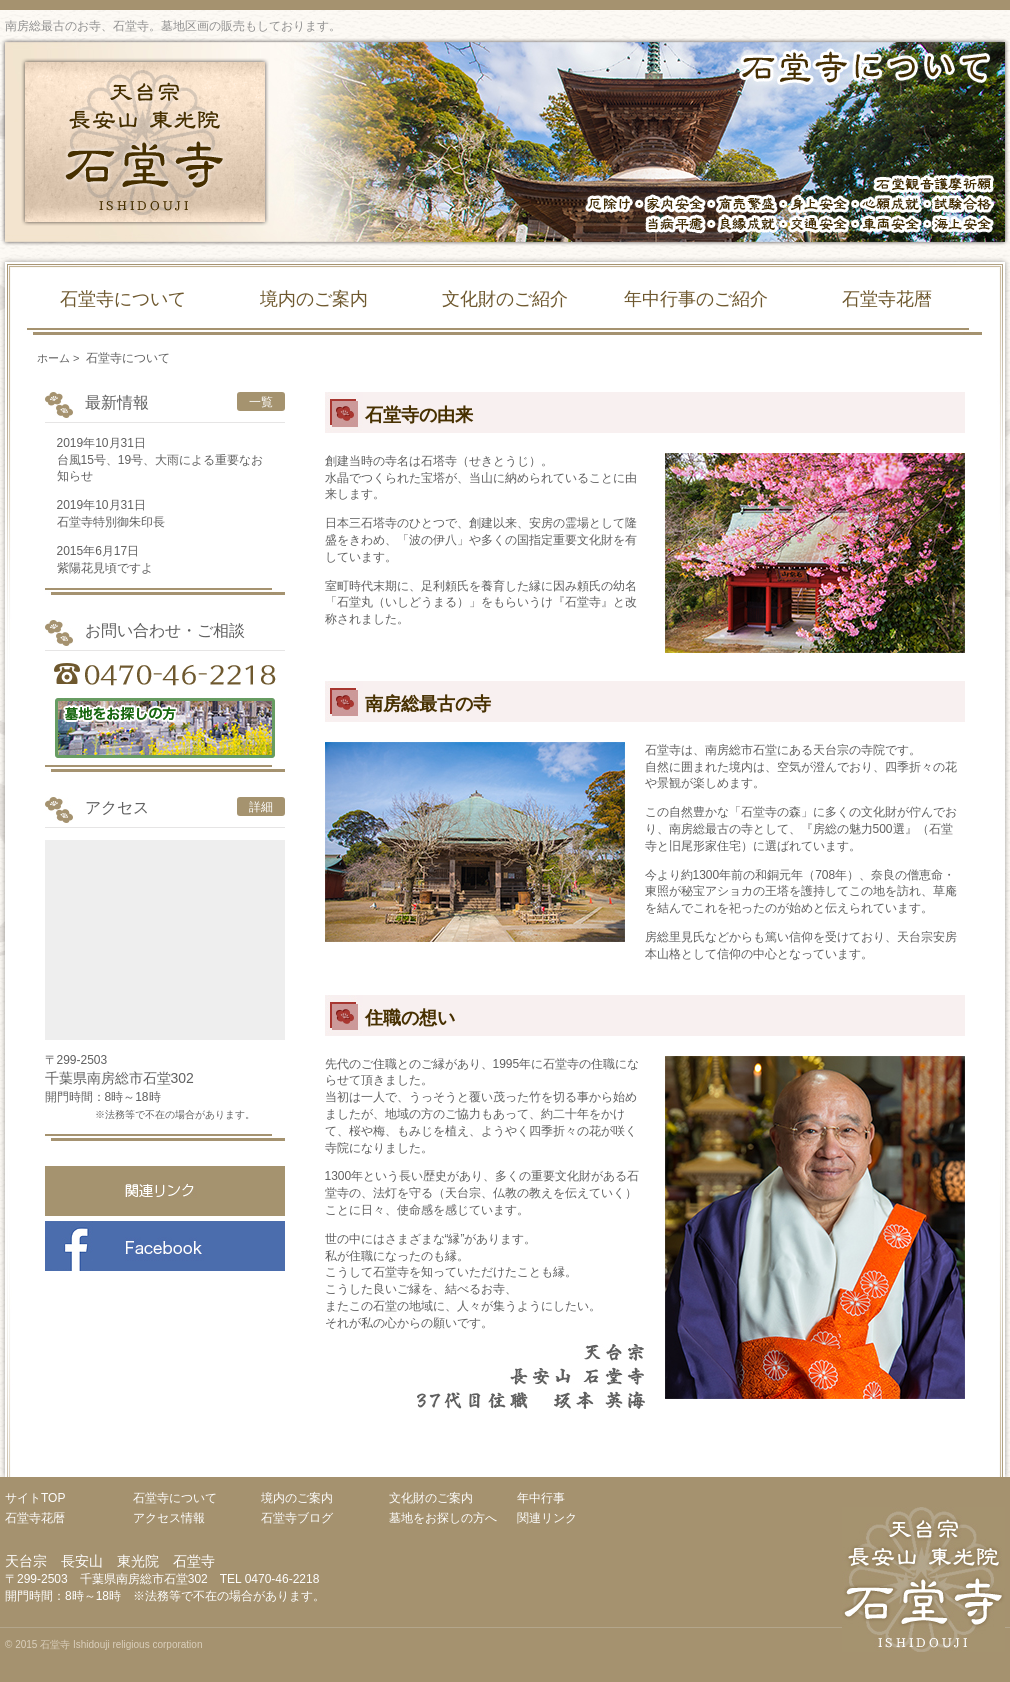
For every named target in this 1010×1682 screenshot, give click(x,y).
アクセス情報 (169, 1518)
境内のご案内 (314, 299)
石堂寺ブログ (297, 1518)
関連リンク (547, 1518)
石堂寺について (123, 299)
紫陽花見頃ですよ (105, 568)
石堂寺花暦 (887, 299)
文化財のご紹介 (505, 299)
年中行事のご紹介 (696, 299)
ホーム (53, 358)
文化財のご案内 (431, 1498)
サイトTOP (35, 1498)
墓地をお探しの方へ (443, 1518)
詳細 (261, 807)
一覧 (261, 402)
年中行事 (541, 1498)
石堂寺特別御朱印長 (111, 522)
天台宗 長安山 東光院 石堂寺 (145, 142)
